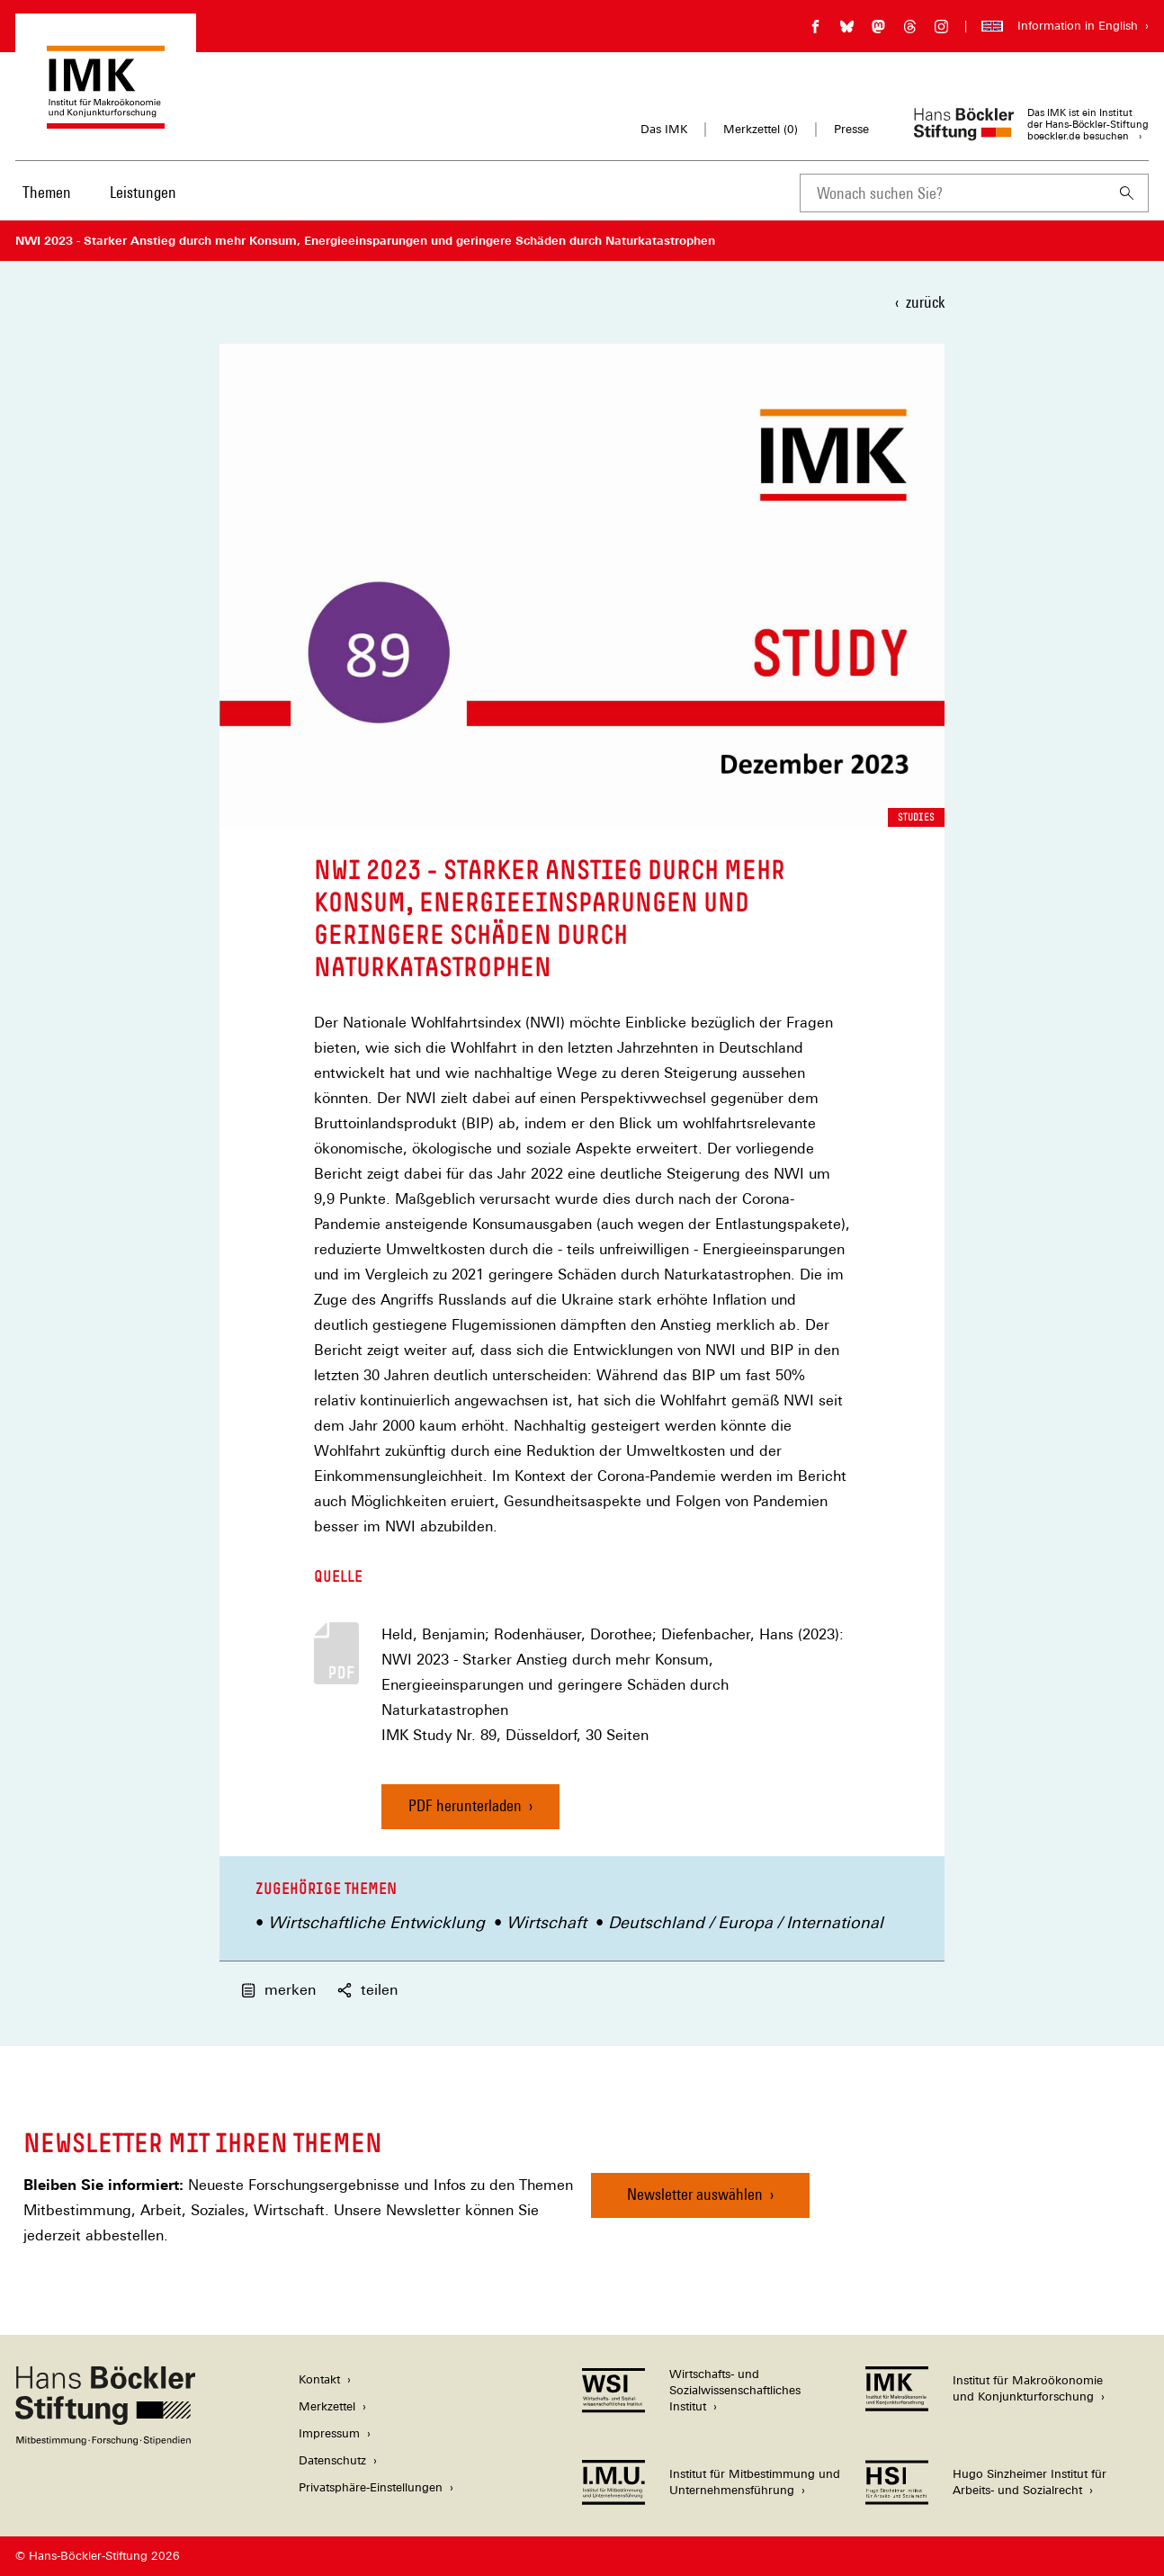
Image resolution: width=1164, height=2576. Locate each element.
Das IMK (663, 129)
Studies (916, 817)
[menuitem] (46, 204)
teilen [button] (367, 1989)
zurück (925, 301)
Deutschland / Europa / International (745, 1922)
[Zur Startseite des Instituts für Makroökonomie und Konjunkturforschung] (106, 120)
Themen (46, 192)
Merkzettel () (760, 129)
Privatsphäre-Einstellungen (371, 2487)
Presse (851, 129)
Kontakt (319, 2379)
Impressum (329, 2433)
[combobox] (953, 193)
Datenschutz (332, 2460)
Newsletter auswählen (695, 2194)
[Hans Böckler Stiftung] (105, 2440)
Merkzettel (327, 2406)
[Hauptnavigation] (100, 192)
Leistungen (143, 192)
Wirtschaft (546, 1922)
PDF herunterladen (465, 1805)
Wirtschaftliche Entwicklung (376, 1922)
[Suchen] (1127, 193)
